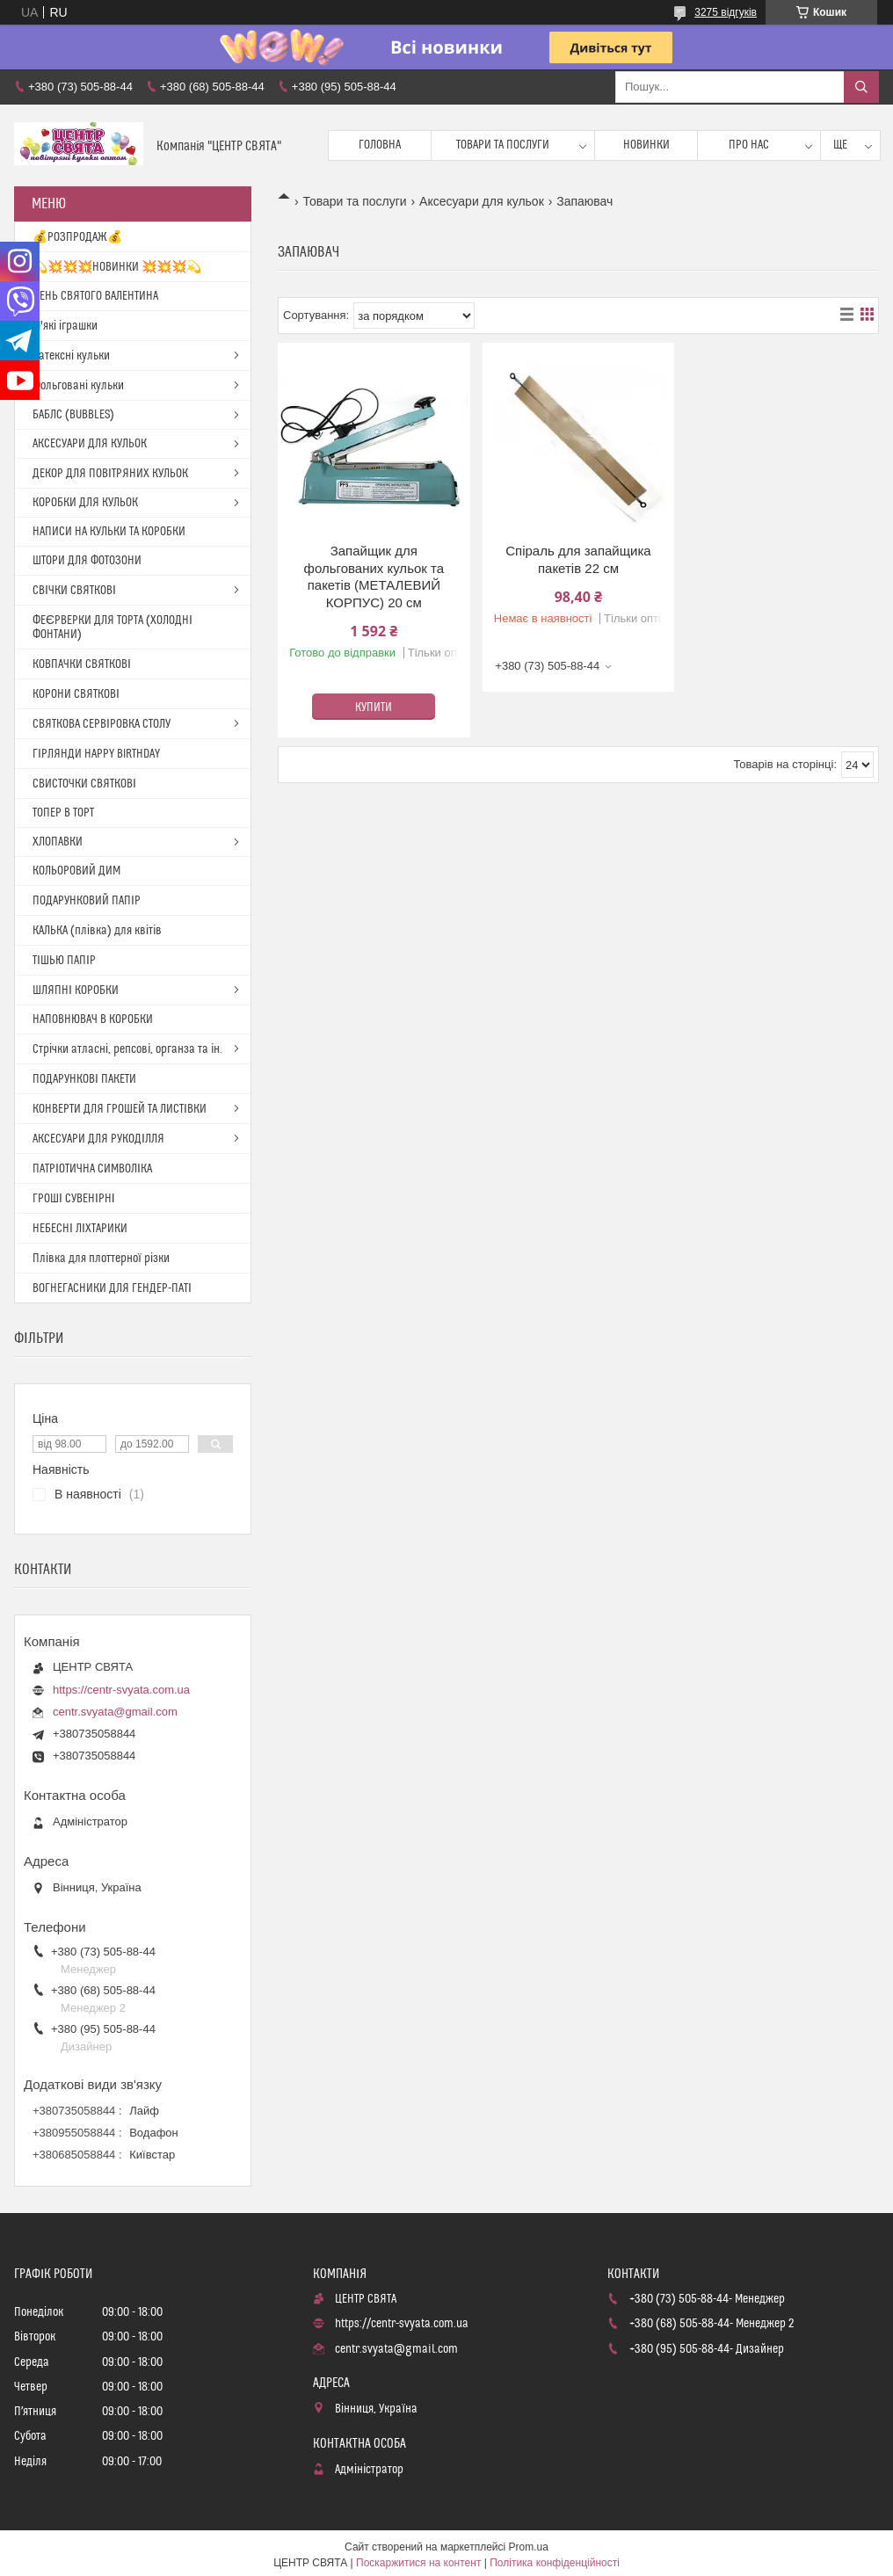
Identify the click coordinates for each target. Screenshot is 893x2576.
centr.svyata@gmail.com (115, 1711)
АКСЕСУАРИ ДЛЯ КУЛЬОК (90, 444)
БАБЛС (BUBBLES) (73, 415)
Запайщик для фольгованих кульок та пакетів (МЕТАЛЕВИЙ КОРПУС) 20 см (374, 576)
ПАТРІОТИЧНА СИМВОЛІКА (92, 1169)
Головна (380, 145)
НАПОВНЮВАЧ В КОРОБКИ (93, 1019)
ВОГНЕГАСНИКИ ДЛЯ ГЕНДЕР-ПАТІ (112, 1288)
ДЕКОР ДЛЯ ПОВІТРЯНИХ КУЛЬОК (110, 474)
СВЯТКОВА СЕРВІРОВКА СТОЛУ (102, 724)
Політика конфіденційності (555, 2563)
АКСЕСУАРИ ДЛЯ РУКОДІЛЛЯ (98, 1139)
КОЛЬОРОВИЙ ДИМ (76, 871)
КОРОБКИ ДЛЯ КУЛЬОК (85, 503)
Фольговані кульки (78, 386)
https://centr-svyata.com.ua (121, 1689)
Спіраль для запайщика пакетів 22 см (578, 559)
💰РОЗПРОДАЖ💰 (77, 237)
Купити (373, 707)
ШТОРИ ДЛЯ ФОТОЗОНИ (87, 561)
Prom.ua (528, 2547)
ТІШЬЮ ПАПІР (64, 961)
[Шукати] (861, 87)
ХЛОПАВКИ (58, 842)
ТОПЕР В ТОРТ (63, 813)
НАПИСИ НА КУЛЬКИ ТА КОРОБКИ (109, 532)
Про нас (749, 145)
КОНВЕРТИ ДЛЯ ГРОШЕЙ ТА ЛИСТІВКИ (120, 1109)
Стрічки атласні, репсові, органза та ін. (127, 1049)
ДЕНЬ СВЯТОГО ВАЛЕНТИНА (95, 296)
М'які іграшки (65, 326)
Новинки (646, 145)
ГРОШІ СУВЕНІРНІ (74, 1199)
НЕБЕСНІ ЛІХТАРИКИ (80, 1229)
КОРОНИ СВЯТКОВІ (76, 694)
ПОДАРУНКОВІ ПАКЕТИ (84, 1079)
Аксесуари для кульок (481, 201)
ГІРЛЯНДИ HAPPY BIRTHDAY (96, 754)
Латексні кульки (71, 356)
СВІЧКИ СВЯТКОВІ (74, 591)
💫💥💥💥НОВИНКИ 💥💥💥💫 (117, 267)
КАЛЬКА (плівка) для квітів (97, 931)
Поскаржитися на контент (418, 2563)
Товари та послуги (502, 145)
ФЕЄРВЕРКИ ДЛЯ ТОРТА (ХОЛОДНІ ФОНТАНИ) (112, 627)
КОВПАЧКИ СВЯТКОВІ (82, 664)
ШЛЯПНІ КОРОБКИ (76, 990)
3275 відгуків (725, 12)
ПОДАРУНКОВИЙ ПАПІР (87, 901)
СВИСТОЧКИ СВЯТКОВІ (84, 784)
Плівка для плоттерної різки (101, 1259)
